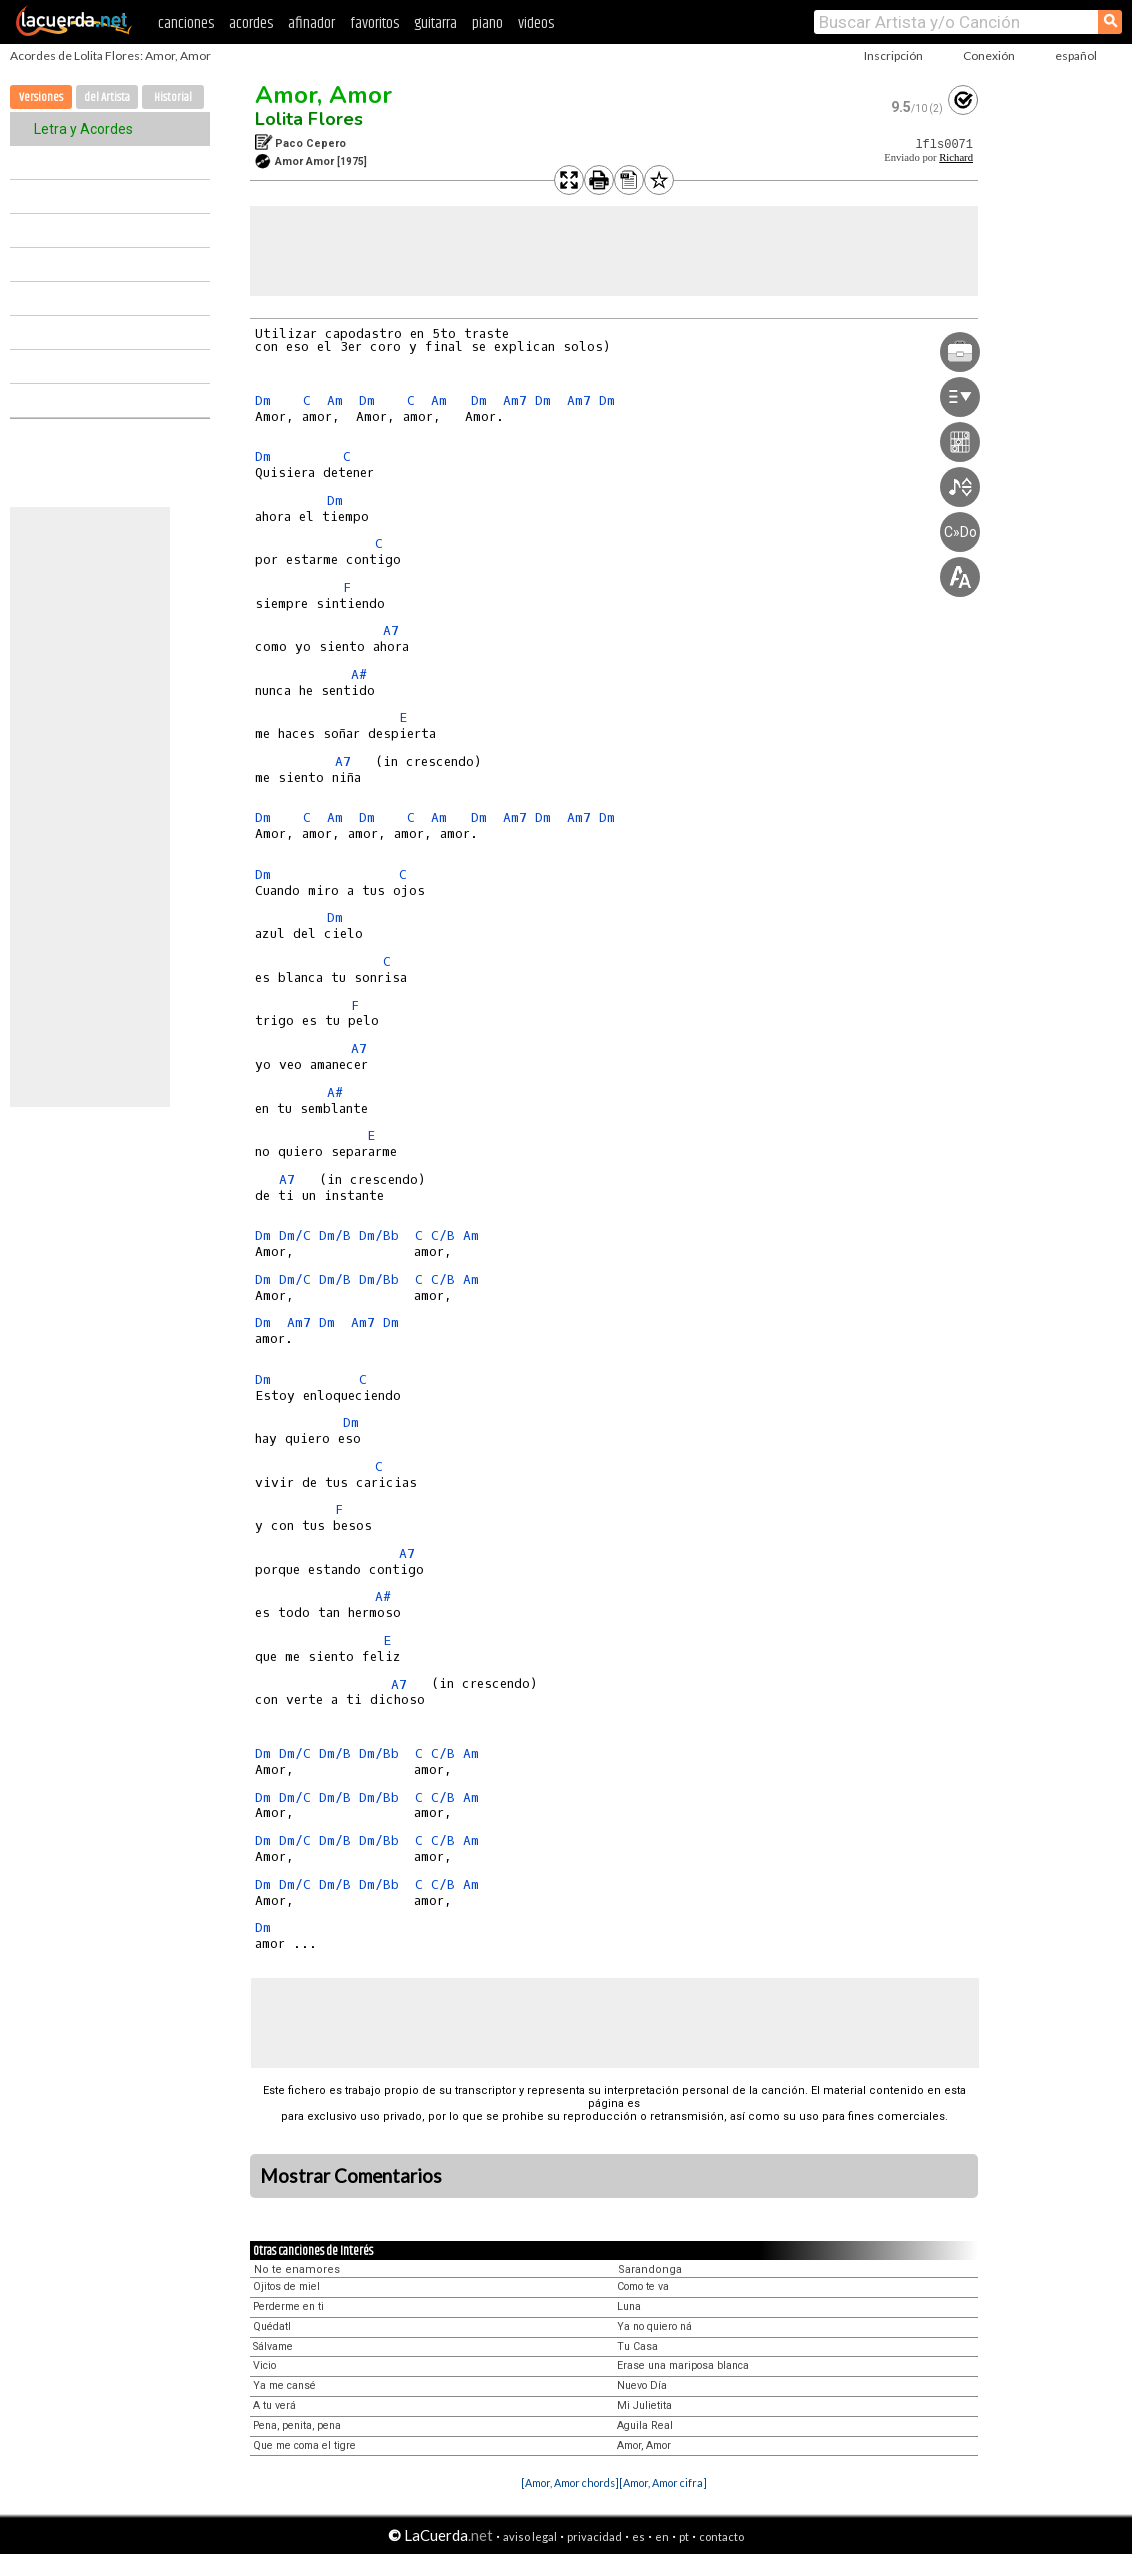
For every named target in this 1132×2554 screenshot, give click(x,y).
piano (487, 23)
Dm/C (295, 1235)
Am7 (515, 400)
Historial (173, 97)
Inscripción (893, 55)
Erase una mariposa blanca (683, 2365)
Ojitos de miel (286, 2286)
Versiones (41, 97)
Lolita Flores (309, 119)
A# (359, 674)
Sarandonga (650, 2269)
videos (536, 23)
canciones (186, 23)
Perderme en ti (288, 2306)
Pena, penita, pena (297, 2425)
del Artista (107, 97)
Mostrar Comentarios (351, 2176)
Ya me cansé (284, 2385)
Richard (956, 157)
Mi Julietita (644, 2405)
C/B (443, 1235)
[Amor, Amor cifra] (663, 2482)
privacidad (594, 2536)
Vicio (264, 2365)
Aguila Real (645, 2425)
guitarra (435, 23)
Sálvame (273, 2346)
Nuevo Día (642, 2385)
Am (335, 400)
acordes (251, 23)
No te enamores (297, 2269)
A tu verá (274, 2405)
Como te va (643, 2286)
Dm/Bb (379, 1235)
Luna (629, 2306)
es (638, 2536)
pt (684, 2536)
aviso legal (530, 2536)
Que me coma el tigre (304, 2445)
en (662, 2536)
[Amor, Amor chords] (570, 2482)
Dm (263, 400)
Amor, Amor (323, 95)
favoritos (374, 23)
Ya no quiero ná (654, 2326)
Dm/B (335, 1235)
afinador (311, 23)
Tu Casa (637, 2346)
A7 (391, 630)
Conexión (989, 55)
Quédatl (272, 2326)
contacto (721, 2536)
